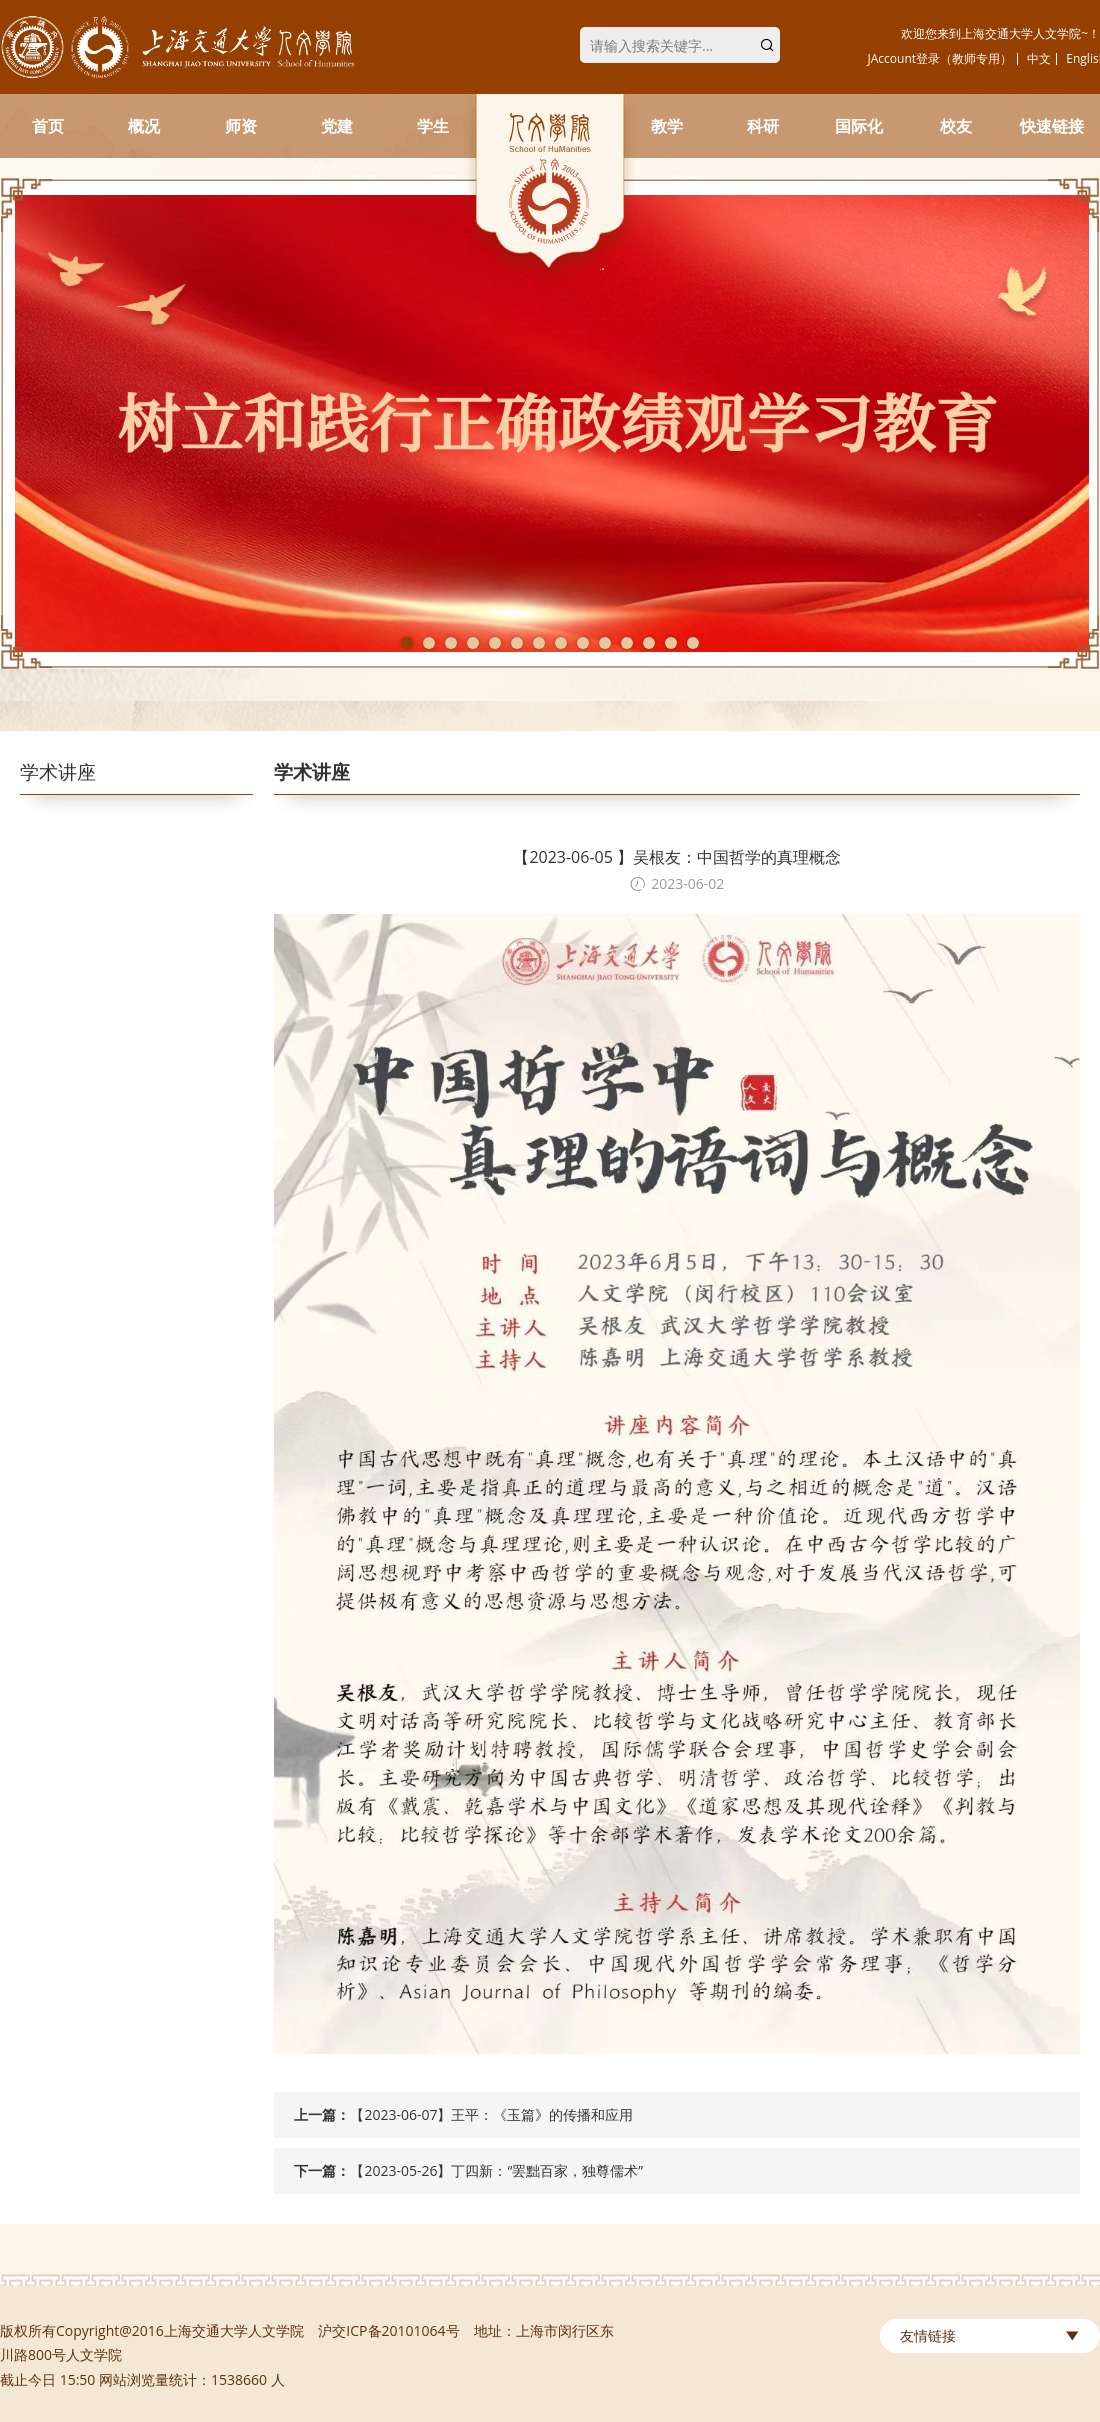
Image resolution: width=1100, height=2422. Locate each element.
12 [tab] (649, 643)
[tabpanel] (550, 423)
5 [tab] (495, 643)
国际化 (859, 126)
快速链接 (1052, 126)
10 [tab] (605, 643)
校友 (956, 126)
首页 (48, 126)
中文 (1039, 58)
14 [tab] (693, 643)
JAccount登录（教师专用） (940, 58)
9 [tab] (583, 643)
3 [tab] (451, 643)
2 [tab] (429, 643)
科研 (763, 126)
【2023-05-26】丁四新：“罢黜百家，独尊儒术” (496, 2170)
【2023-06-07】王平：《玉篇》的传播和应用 (491, 2114)
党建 (337, 126)
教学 (667, 126)
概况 (144, 126)
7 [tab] (539, 643)
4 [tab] (473, 643)
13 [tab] (671, 643)
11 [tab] (627, 643)
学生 (433, 126)
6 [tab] (517, 643)
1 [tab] (407, 643)
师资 (241, 126)
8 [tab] (561, 643)
